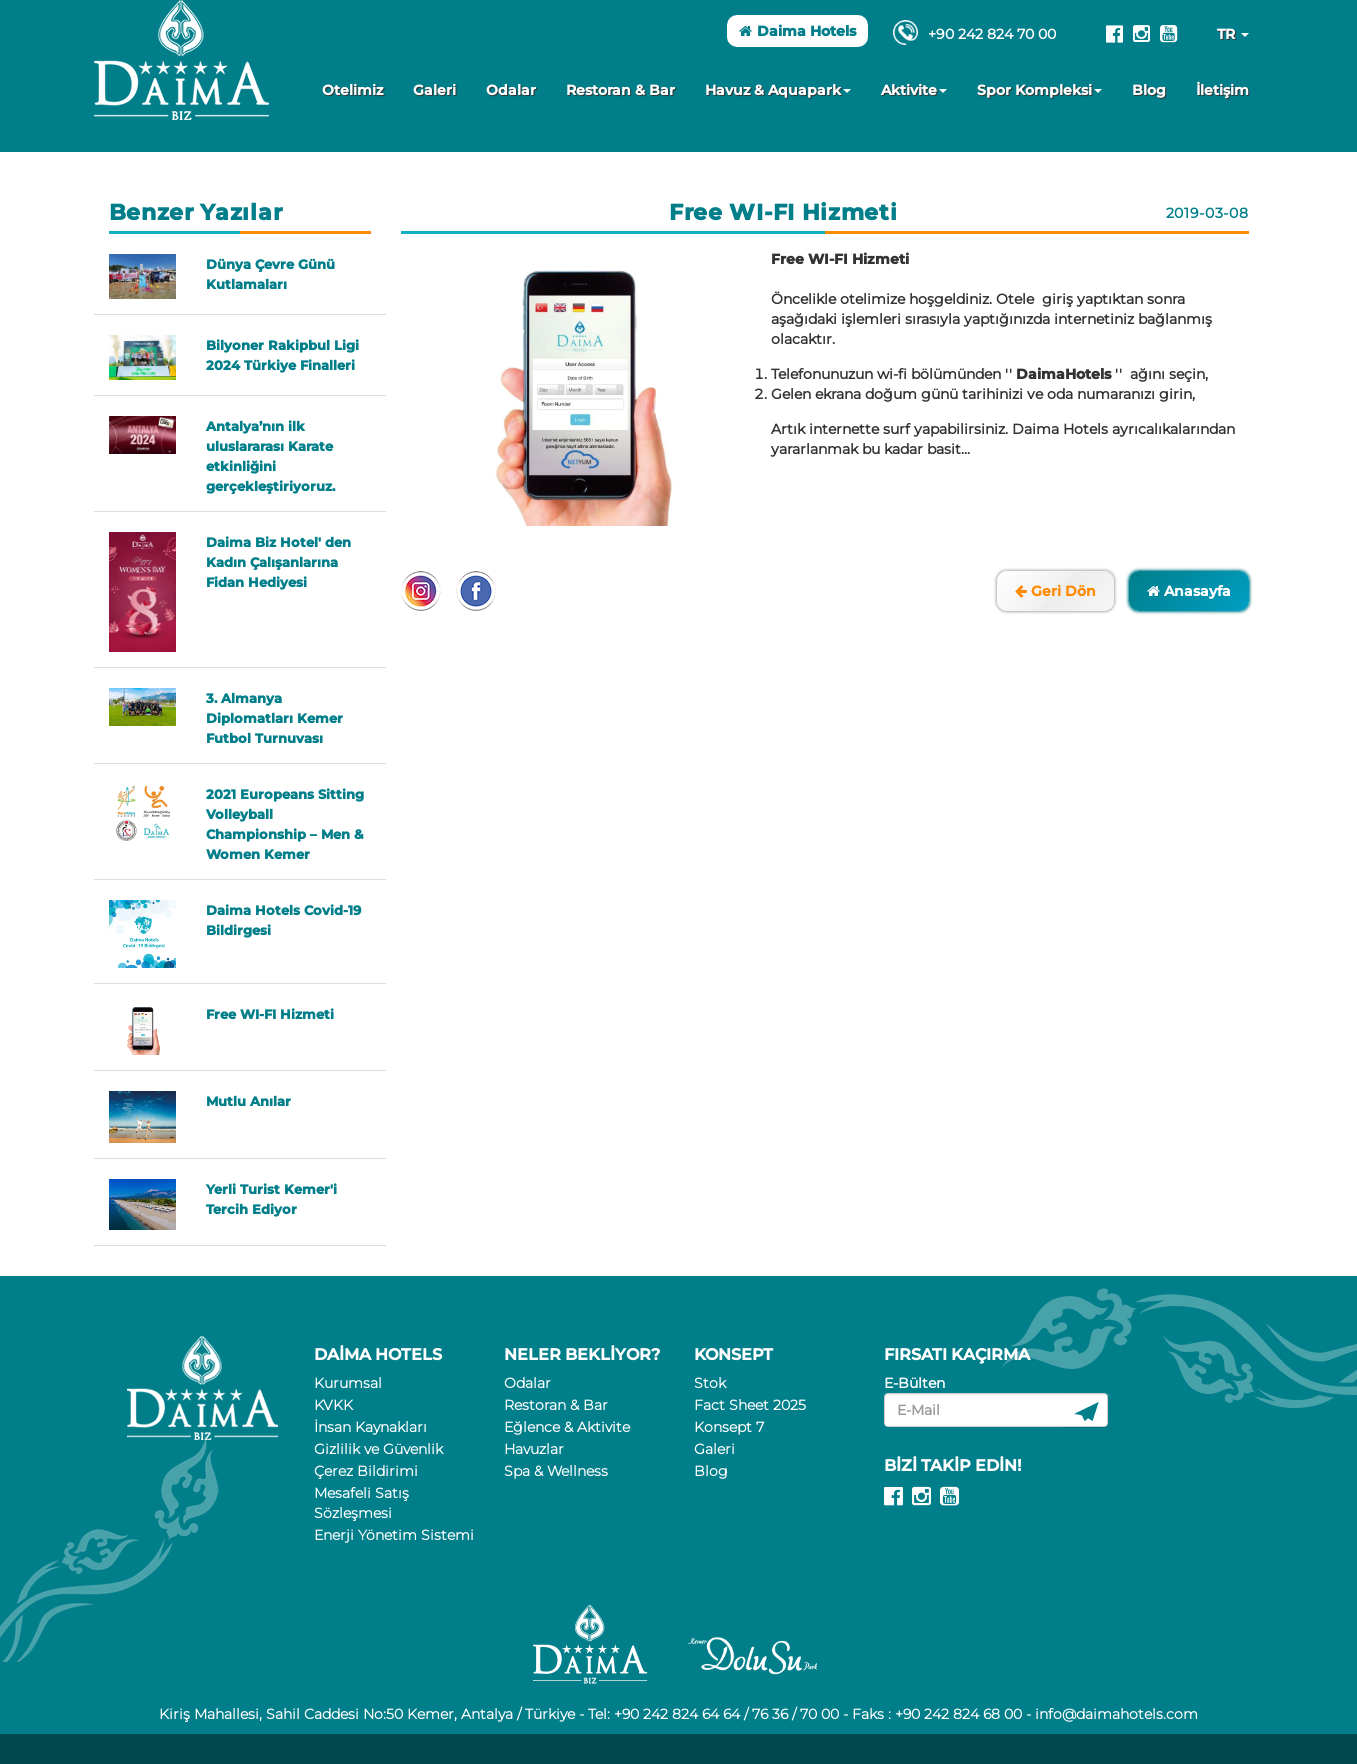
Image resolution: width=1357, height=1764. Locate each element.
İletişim (1222, 90)
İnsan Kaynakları (370, 1427)
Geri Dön (1055, 591)
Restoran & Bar (620, 90)
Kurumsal (348, 1383)
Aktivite (914, 90)
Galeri (434, 90)
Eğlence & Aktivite (567, 1427)
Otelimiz (352, 90)
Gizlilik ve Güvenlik (378, 1449)
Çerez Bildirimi (366, 1471)
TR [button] (1233, 34)
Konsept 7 (729, 1427)
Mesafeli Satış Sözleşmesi (361, 1503)
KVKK (333, 1405)
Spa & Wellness (556, 1471)
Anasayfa (1189, 591)
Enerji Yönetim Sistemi (394, 1535)
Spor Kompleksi (1039, 90)
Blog (1149, 90)
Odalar (511, 90)
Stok (710, 1383)
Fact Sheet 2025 (750, 1405)
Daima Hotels (797, 31)
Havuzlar (534, 1449)
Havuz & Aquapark (778, 90)
